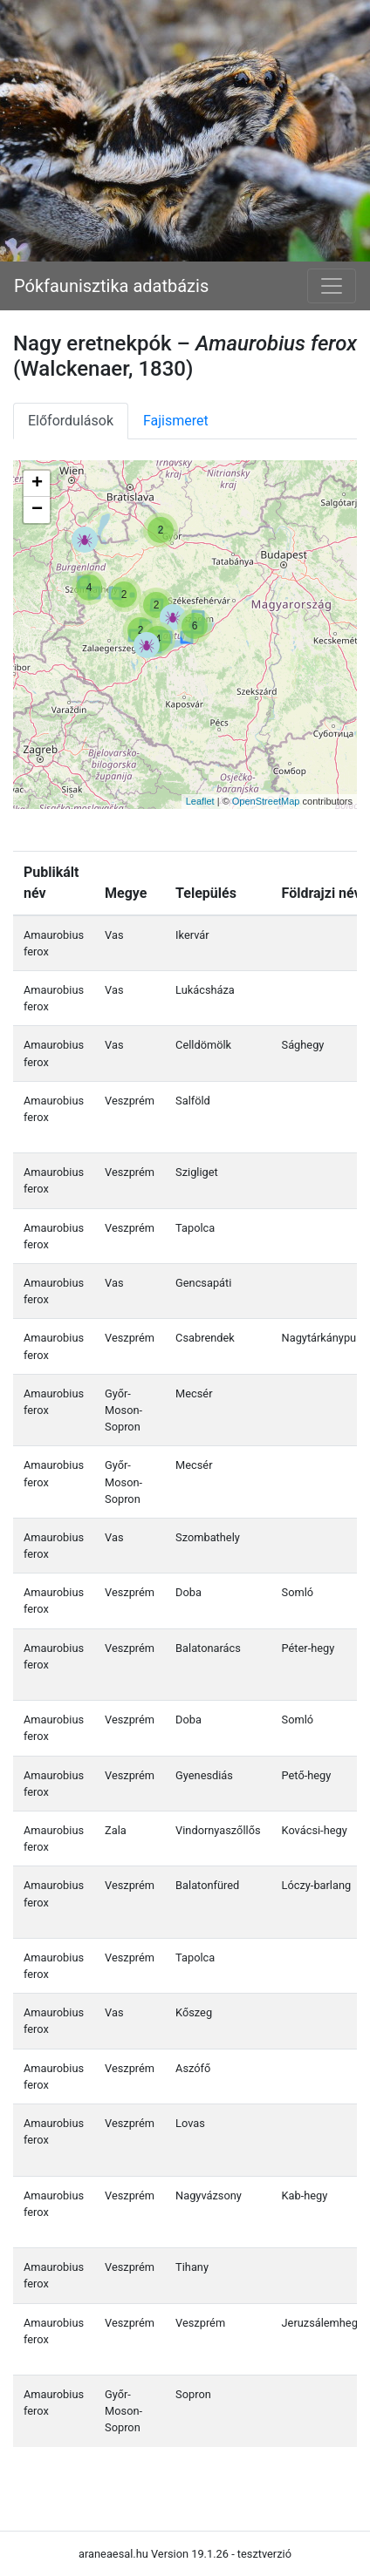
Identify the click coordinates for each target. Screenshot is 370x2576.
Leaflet (200, 801)
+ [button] (37, 484)
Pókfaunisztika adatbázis (111, 285)
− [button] (37, 510)
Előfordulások (70, 420)
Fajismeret (176, 420)
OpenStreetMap (266, 801)
